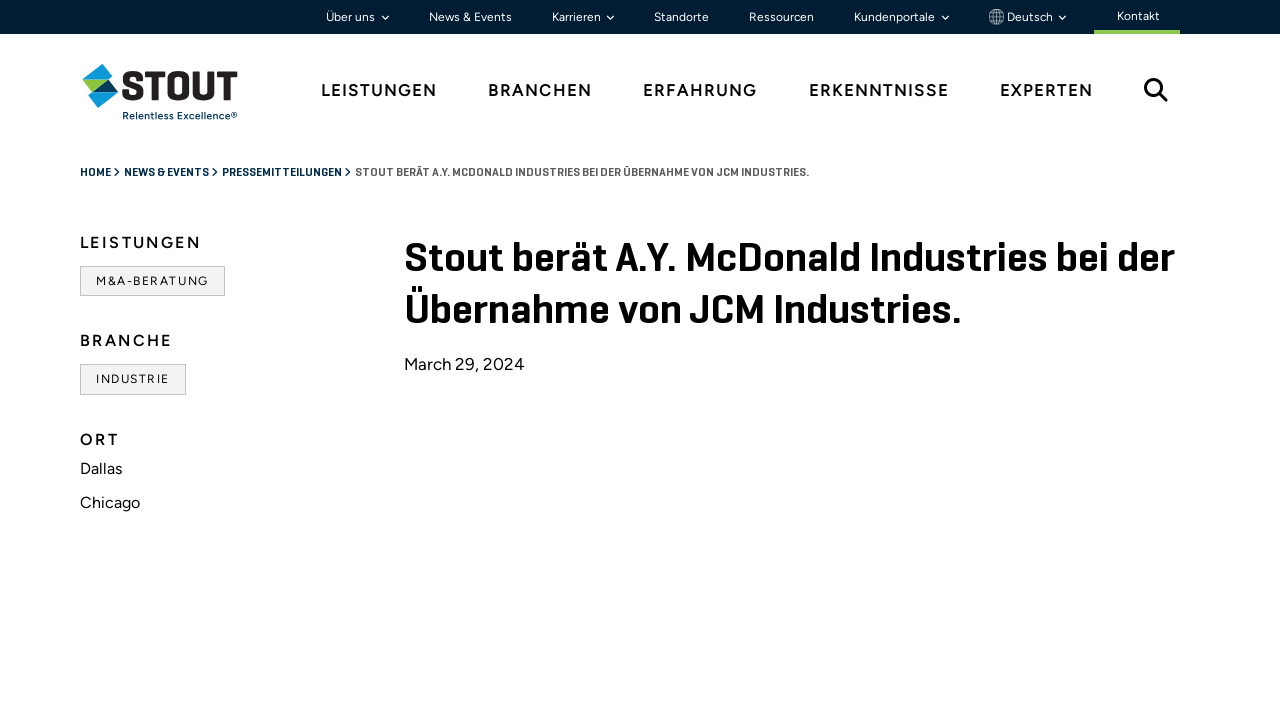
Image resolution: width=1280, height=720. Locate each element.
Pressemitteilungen (283, 173)
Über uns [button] (352, 17)
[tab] (175, 91)
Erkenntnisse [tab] (879, 90)
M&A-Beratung (152, 281)
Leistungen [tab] (379, 90)
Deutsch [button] (1022, 17)
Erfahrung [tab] (700, 90)
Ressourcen (781, 17)
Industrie (133, 379)
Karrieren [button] (578, 17)
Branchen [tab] (540, 90)
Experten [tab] (1046, 90)
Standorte (681, 17)
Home (96, 173)
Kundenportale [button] (896, 17)
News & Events (470, 17)
